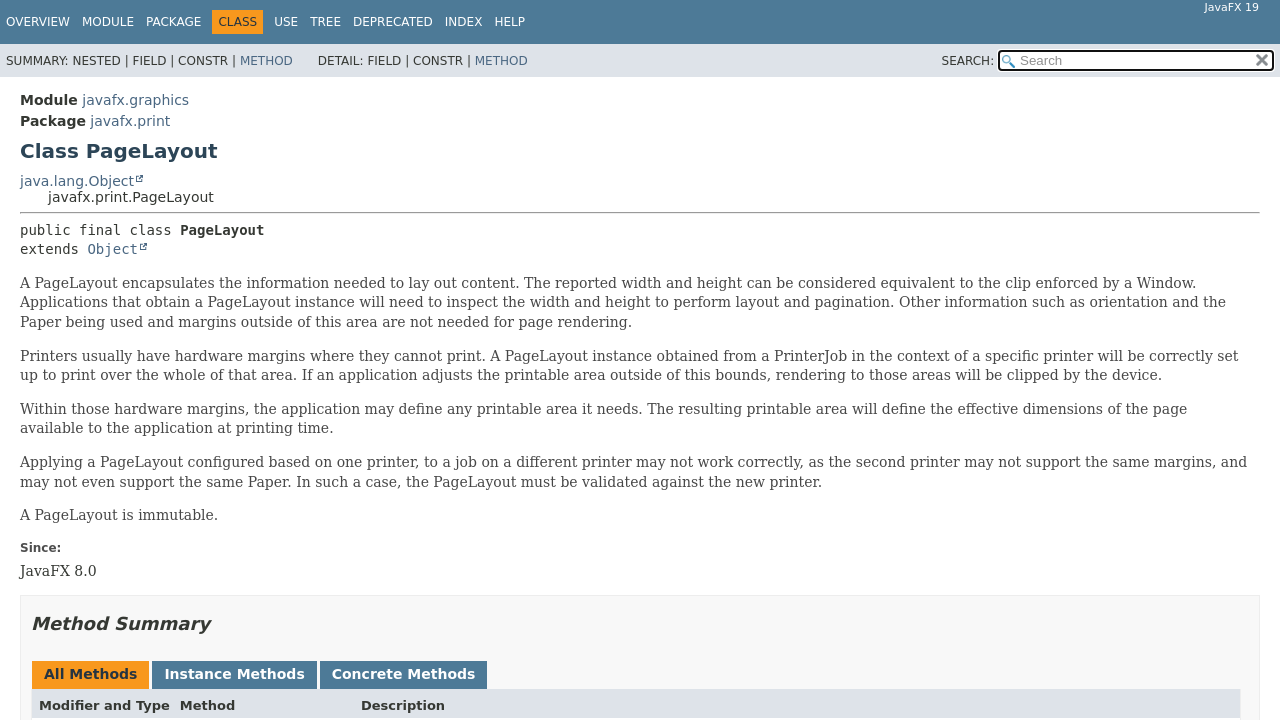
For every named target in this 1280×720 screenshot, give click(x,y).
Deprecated (393, 22)
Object (112, 249)
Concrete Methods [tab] (404, 674)
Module (108, 22)
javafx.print (130, 121)
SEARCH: (968, 61)
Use (286, 22)
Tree (325, 22)
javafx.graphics (135, 100)
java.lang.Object (77, 181)
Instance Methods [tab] (234, 674)
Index (464, 22)
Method (266, 61)
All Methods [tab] (90, 674)
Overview (38, 22)
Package (173, 22)
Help (509, 22)
